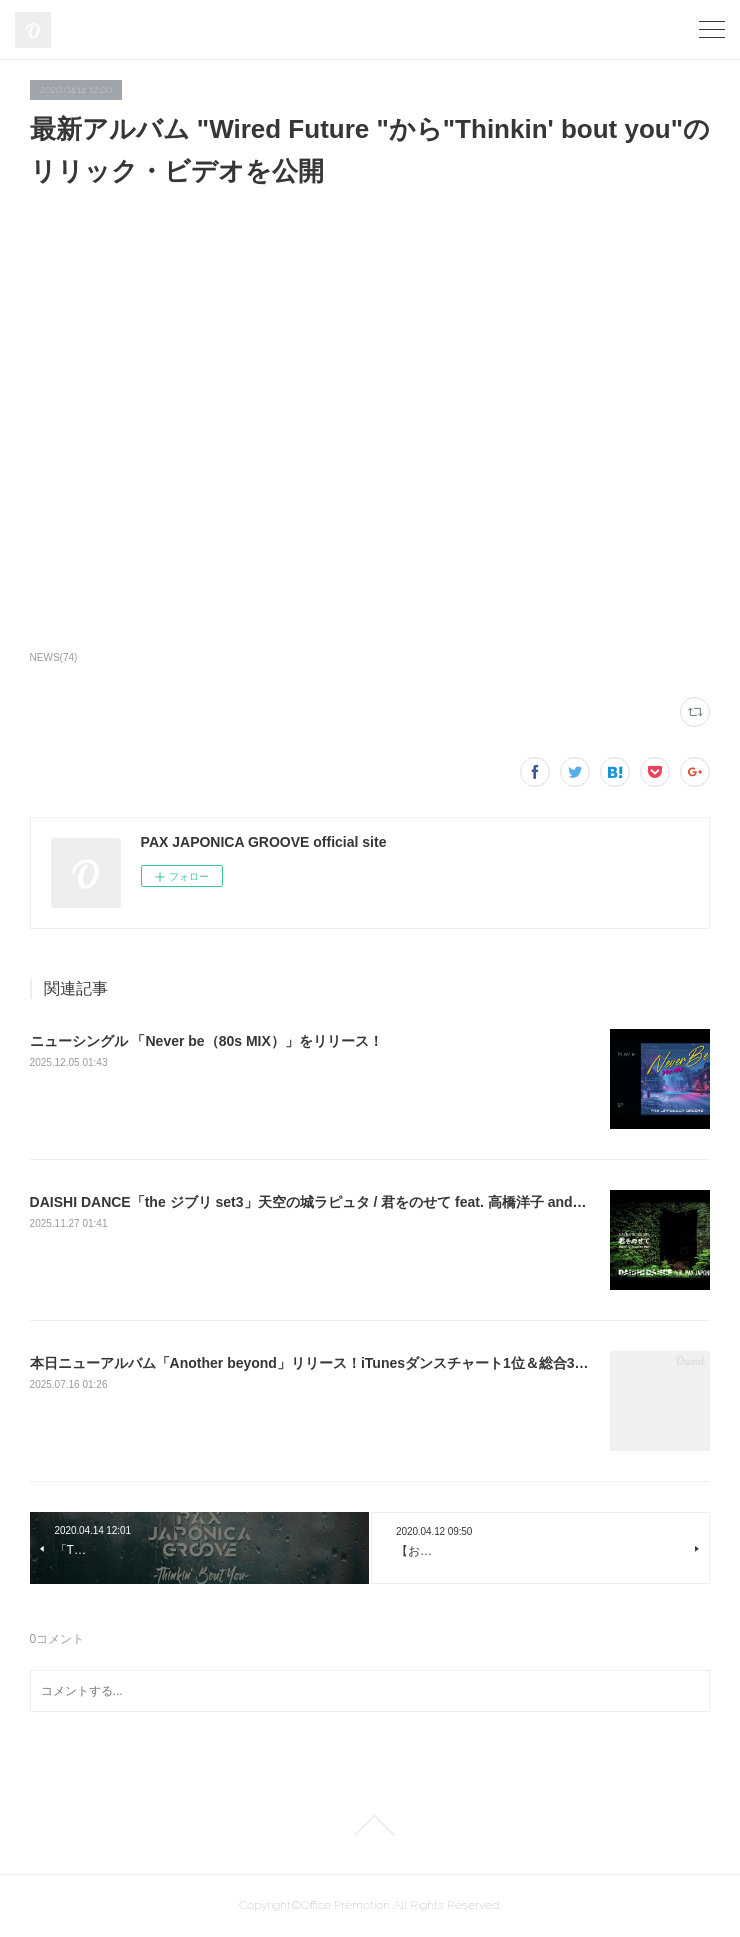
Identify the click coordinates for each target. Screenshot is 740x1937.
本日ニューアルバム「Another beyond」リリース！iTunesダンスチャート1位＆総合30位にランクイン (355, 1363)
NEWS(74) (54, 657)
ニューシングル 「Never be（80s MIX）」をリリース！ (206, 1041)
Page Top (370, 1825)
